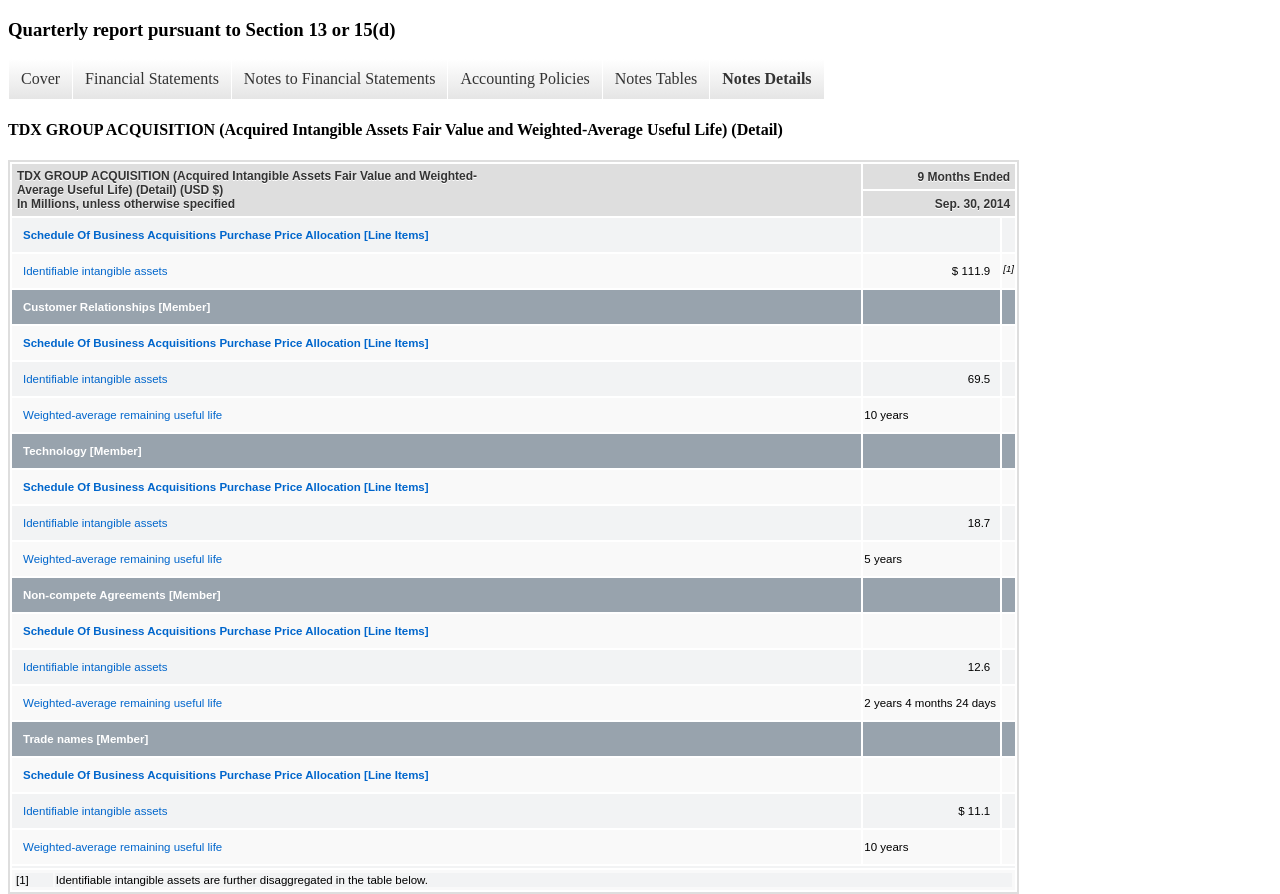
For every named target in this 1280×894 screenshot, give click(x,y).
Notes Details (766, 78)
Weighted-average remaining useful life (122, 415)
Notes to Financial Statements (340, 78)
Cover (40, 78)
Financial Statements (152, 78)
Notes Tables (656, 78)
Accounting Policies (524, 78)
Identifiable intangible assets (95, 271)
